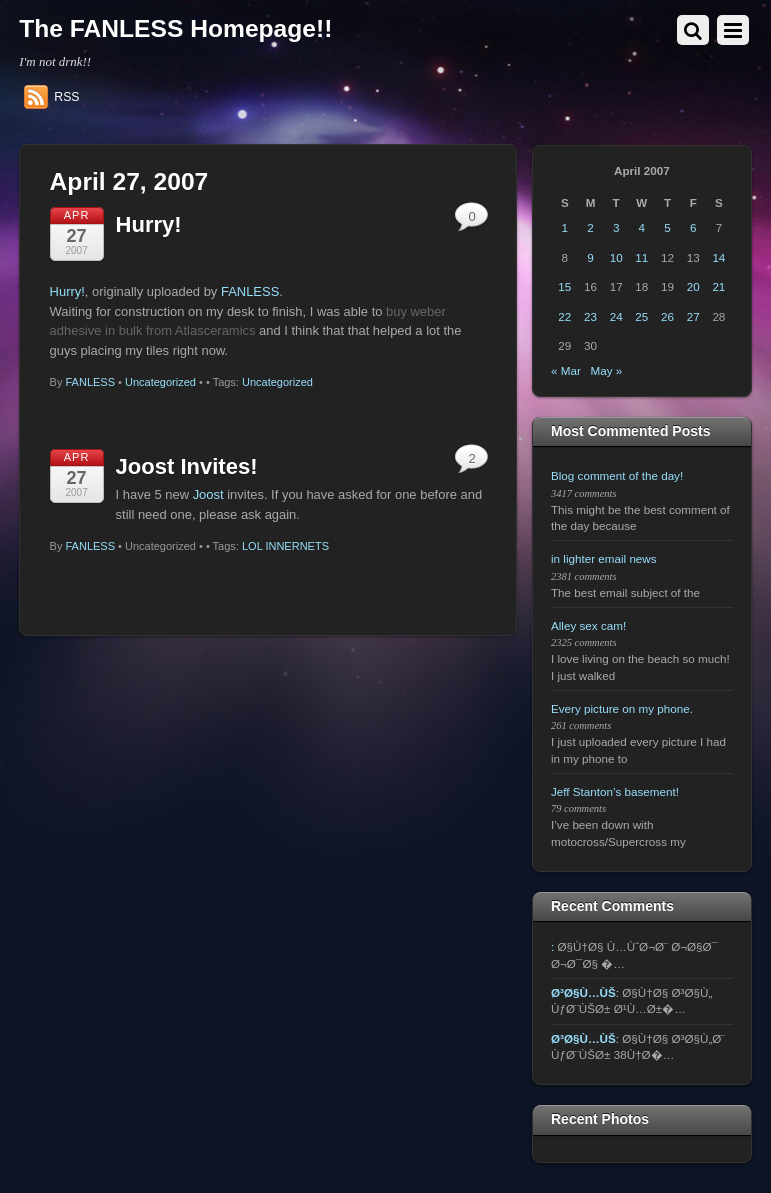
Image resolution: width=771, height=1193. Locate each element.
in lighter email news (604, 558)
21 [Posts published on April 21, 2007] (718, 286)
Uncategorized (160, 382)
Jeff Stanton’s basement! (615, 791)
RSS (66, 97)
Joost (208, 494)
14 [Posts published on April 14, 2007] (718, 257)
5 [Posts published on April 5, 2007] (667, 227)
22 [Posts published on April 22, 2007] (564, 316)
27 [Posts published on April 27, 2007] (693, 316)
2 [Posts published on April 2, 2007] (590, 227)
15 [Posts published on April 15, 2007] (564, 286)
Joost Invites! (187, 466)
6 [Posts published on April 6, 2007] (693, 227)
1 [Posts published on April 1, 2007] (565, 227)
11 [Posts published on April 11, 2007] (641, 257)
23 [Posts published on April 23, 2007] (590, 316)
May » (607, 370)
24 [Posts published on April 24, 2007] (616, 316)
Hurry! (149, 224)
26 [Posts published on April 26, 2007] (667, 316)
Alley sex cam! (588, 625)
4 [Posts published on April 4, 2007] (642, 227)
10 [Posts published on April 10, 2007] (616, 257)
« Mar (566, 370)
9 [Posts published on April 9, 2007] (590, 257)
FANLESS (250, 291)
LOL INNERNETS (285, 546)
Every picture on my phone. (622, 708)
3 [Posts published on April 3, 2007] (616, 227)
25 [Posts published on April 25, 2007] (641, 316)
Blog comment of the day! (617, 475)
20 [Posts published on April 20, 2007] (693, 286)
